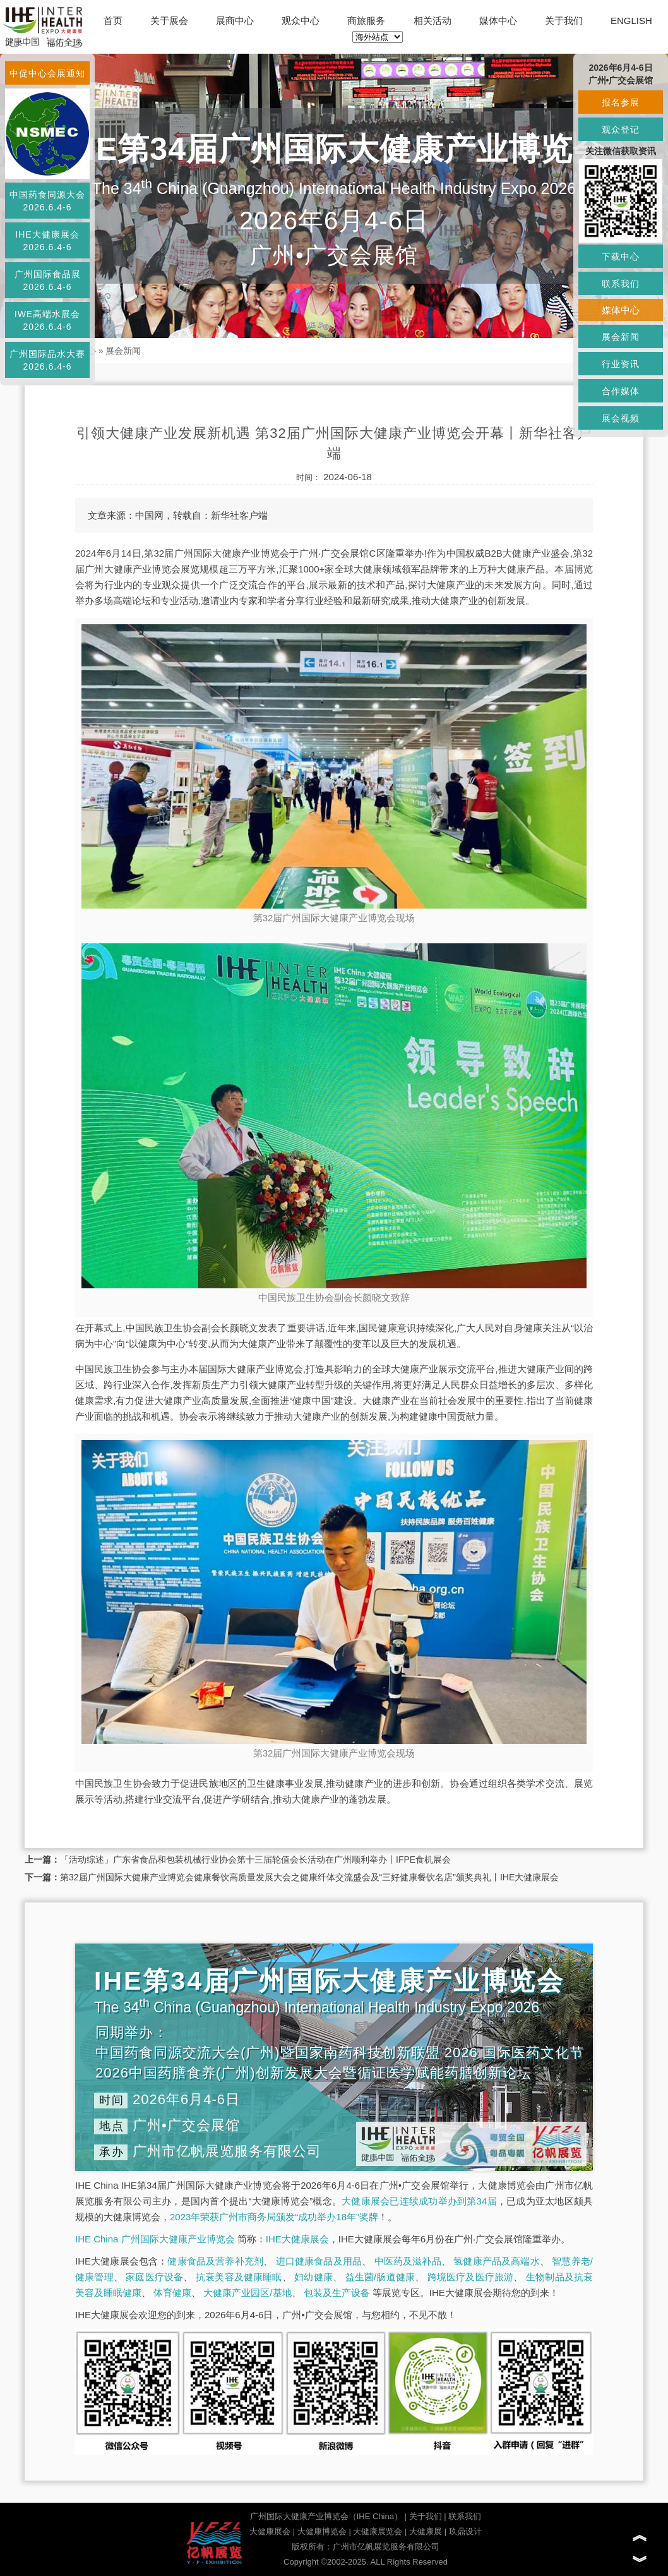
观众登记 (621, 129)
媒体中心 (498, 20)
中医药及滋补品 (407, 2261)
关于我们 (564, 20)
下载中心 (621, 256)
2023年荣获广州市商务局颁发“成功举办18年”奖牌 (274, 2216)
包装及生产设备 (337, 2292)
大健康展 (425, 2531)
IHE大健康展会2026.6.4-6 (47, 240)
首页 (113, 20)
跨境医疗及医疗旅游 (470, 2276)
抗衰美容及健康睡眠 (239, 2276)
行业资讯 (621, 364)
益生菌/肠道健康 (380, 2276)
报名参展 (621, 102)
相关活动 (432, 20)
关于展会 (169, 20)
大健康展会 (269, 2531)
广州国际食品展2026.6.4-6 (48, 280)
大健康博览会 (322, 2531)
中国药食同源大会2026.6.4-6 (47, 201)
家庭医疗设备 (154, 2276)
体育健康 (172, 2292)
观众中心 (300, 20)
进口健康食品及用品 (319, 2261)
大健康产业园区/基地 (247, 2292)
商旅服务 (366, 20)
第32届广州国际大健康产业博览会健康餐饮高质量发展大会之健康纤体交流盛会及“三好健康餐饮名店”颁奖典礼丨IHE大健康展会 (309, 1877)
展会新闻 (123, 351)
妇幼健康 (313, 2276)
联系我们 (464, 2516)
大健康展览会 (377, 2531)
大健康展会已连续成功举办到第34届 (419, 2201)
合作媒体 (621, 391)
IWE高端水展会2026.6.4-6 (47, 320)
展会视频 (621, 418)
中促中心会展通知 (47, 73)
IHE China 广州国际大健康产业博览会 (155, 2239)
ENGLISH (631, 20)
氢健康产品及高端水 (496, 2261)
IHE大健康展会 (297, 2239)
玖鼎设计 (465, 2531)
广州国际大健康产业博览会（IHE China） (326, 2516)
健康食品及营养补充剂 (215, 2261)
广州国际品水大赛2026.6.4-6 (47, 360)
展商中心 (235, 20)
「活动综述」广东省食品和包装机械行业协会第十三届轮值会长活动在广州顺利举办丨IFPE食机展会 (255, 1859)
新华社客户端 (239, 515)
